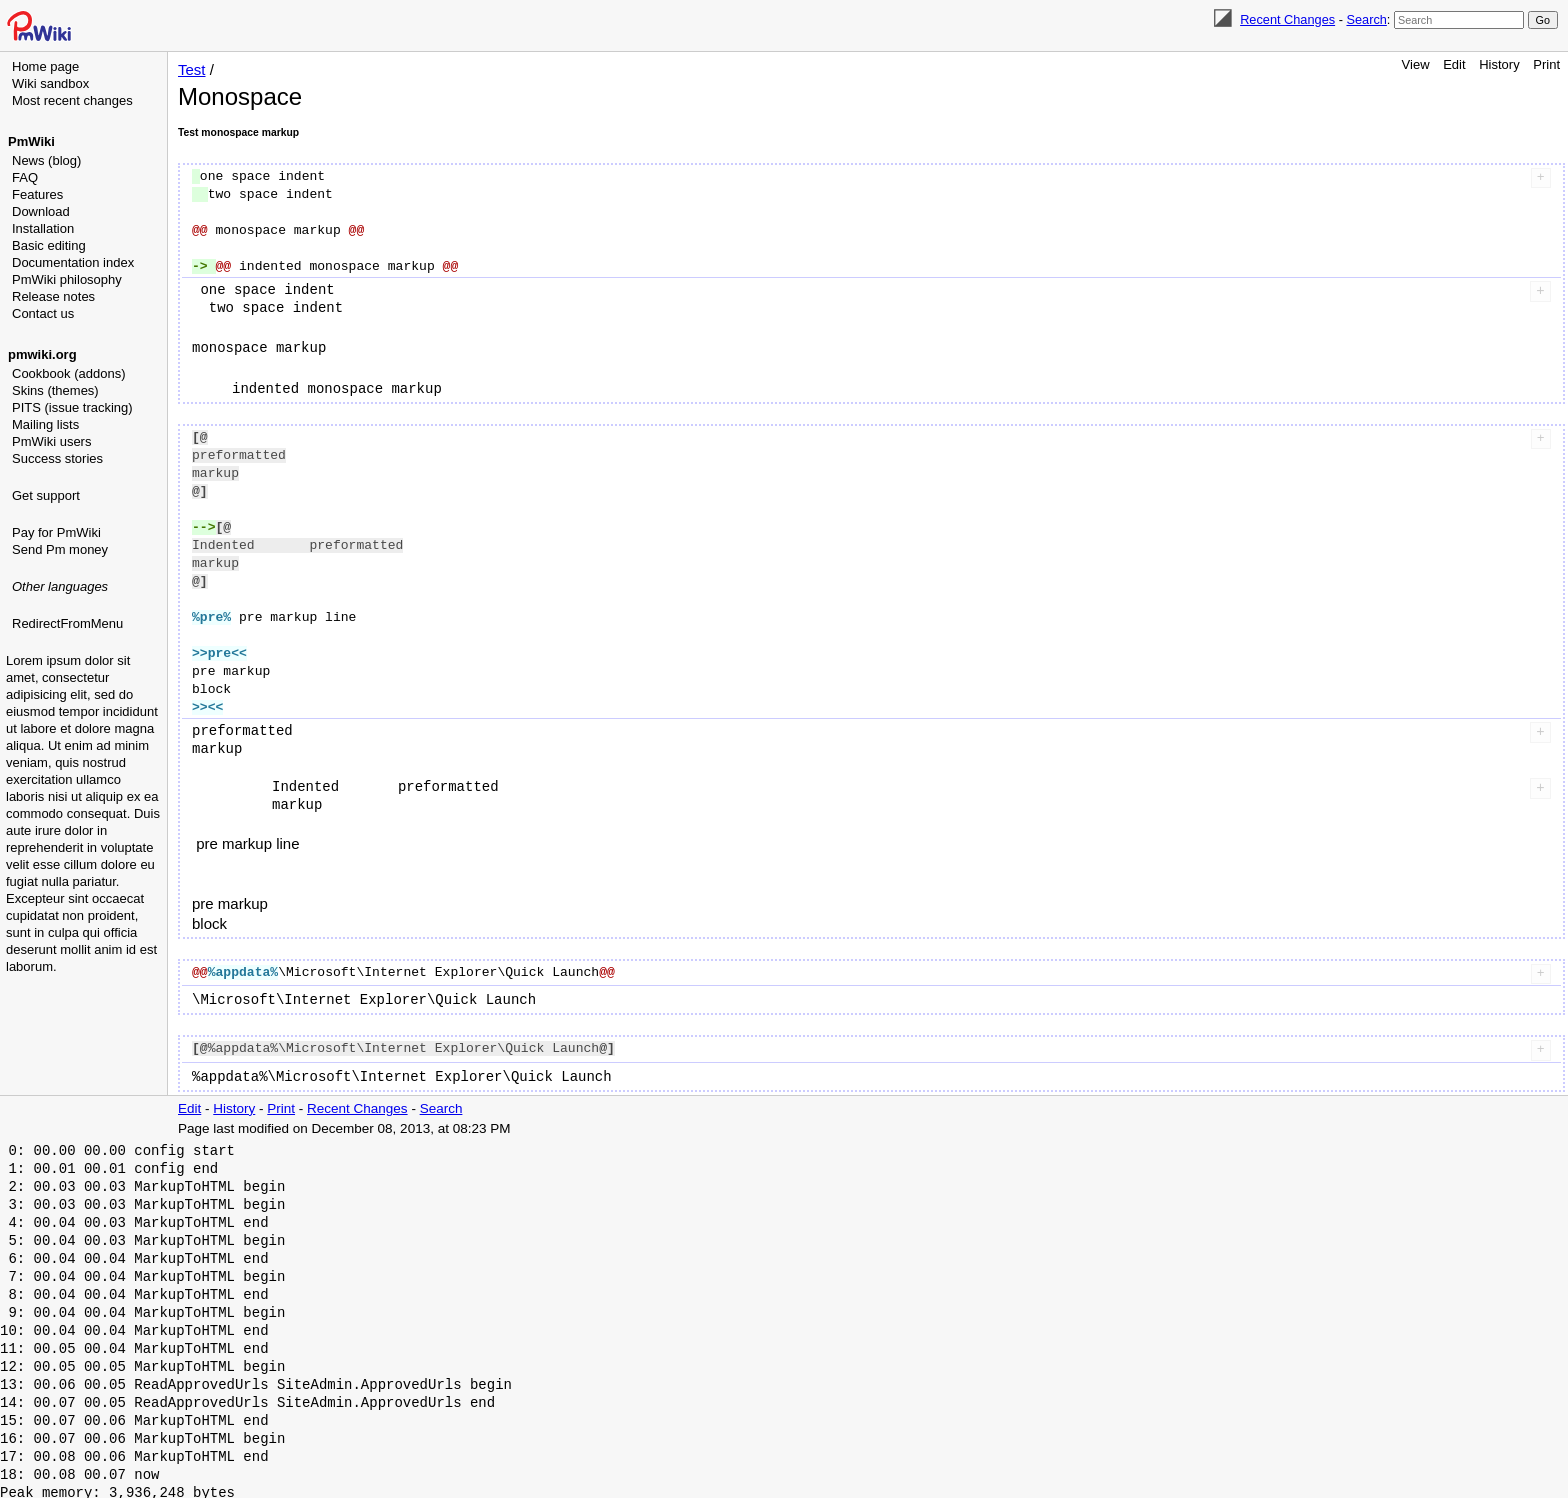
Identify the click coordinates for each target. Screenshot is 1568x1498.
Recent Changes (1287, 19)
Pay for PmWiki (56, 532)
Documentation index (73, 262)
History (1499, 64)
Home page (45, 66)
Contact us (43, 313)
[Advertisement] (86, 735)
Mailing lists (45, 424)
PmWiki (31, 141)
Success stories (57, 458)
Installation (43, 228)
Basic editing (49, 245)
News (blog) (46, 160)
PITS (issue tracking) (72, 407)
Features (37, 194)
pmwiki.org (42, 354)
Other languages (60, 586)
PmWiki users (51, 441)
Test (192, 69)
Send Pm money (60, 549)
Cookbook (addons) (68, 373)
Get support (46, 495)
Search (1366, 19)
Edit (1454, 64)
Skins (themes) (55, 390)
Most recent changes (72, 100)
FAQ (25, 177)
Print (1546, 64)
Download (41, 211)
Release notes (53, 296)
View (1416, 64)
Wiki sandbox (50, 83)
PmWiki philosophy (67, 279)
